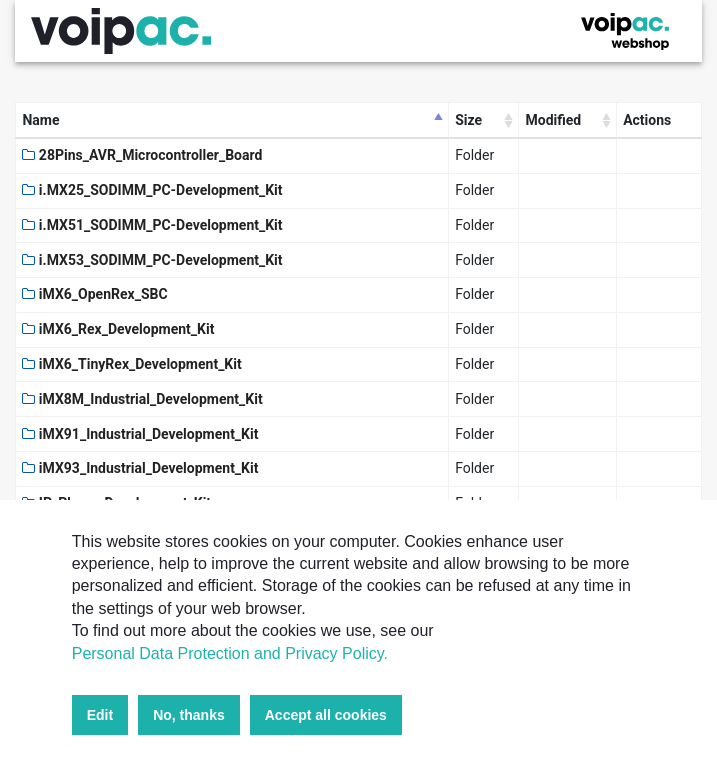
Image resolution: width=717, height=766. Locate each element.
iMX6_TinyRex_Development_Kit (131, 364)
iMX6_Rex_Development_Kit (118, 329)
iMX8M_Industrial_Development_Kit (142, 399)
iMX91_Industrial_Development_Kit (140, 434)
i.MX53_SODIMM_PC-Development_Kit (152, 260)
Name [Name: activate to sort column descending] (40, 120)
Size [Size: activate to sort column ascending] (468, 120)
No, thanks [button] (189, 715)
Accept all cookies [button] (326, 715)
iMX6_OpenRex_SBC (94, 294)
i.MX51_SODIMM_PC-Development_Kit (152, 225)
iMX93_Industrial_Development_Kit (140, 468)
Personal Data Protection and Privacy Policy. (230, 653)
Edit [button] (100, 715)
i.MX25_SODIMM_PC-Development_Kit (152, 190)
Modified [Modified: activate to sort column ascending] (553, 120)
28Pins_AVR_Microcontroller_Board (142, 155)
